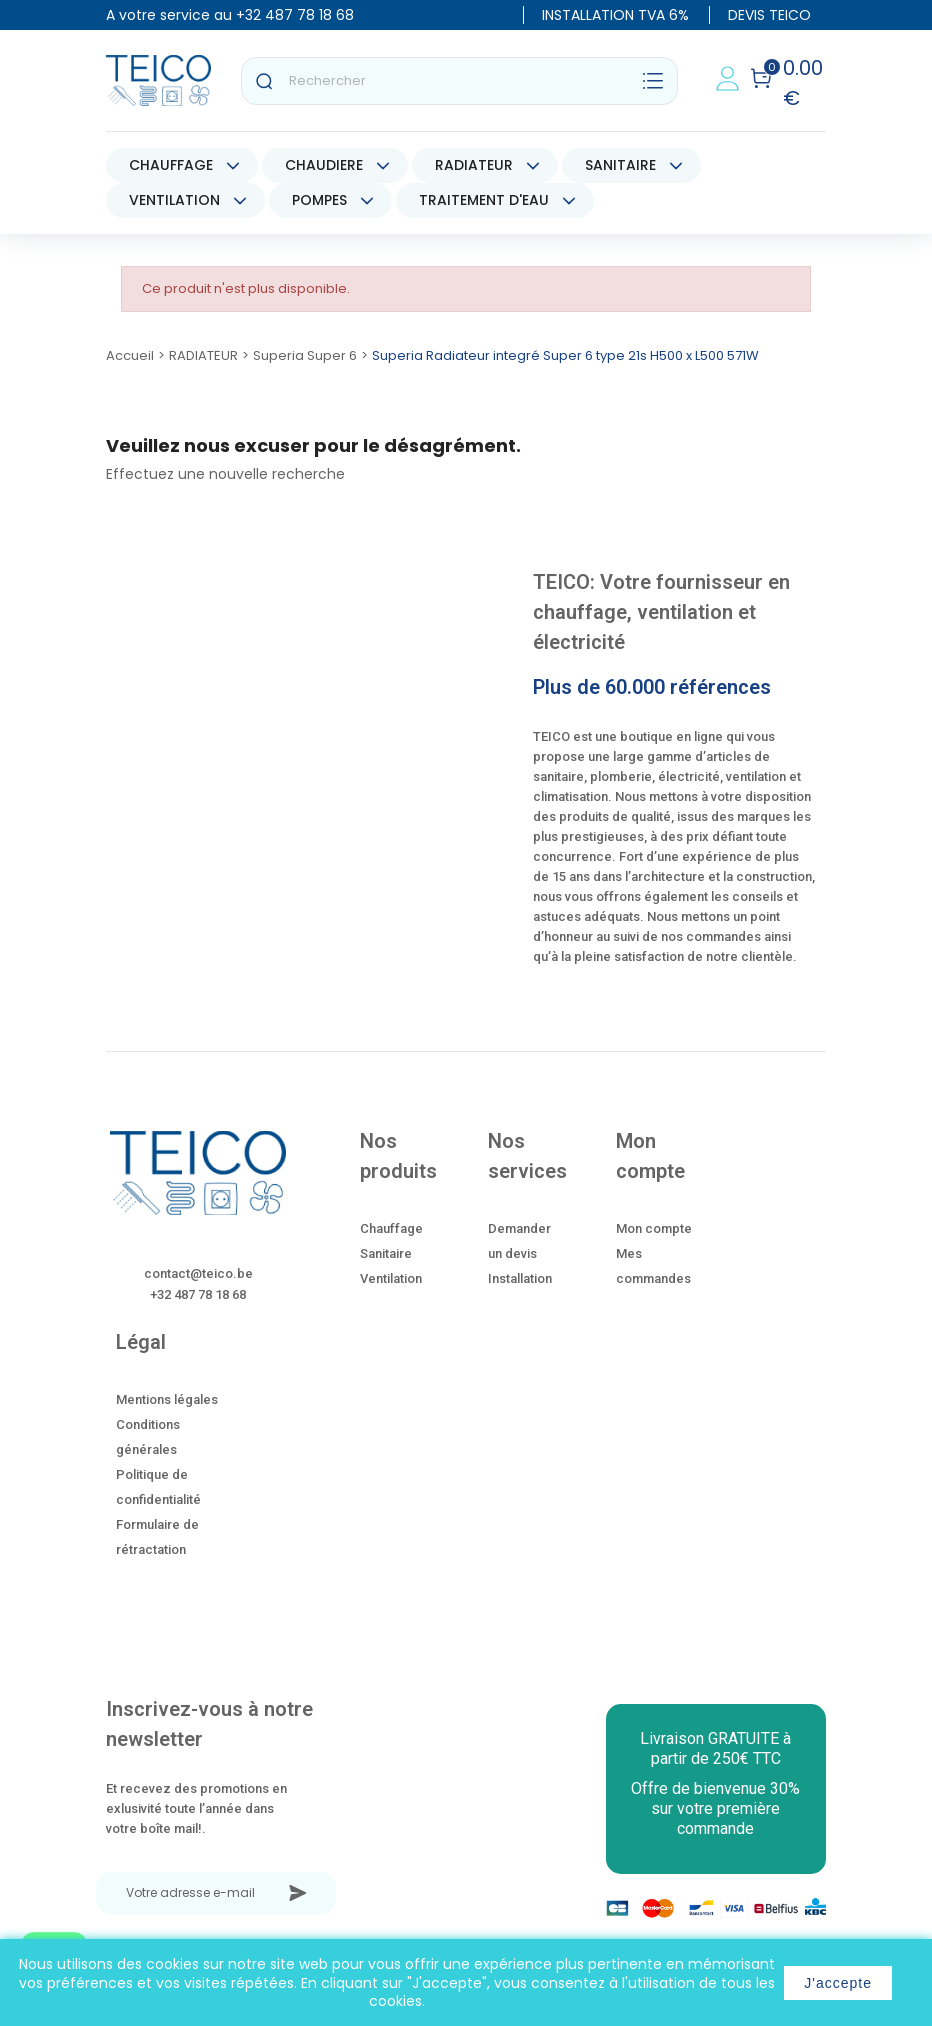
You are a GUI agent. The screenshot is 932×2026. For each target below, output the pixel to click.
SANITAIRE (620, 165)
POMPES (319, 200)
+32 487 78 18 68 (295, 15)
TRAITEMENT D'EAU (484, 200)
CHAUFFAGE (171, 165)
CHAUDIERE (324, 165)
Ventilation (391, 1278)
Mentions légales (167, 1399)
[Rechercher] (459, 81)
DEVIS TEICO (769, 15)
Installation (520, 1278)
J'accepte (838, 1983)
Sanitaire (386, 1253)
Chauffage (391, 1228)
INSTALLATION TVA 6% (615, 15)
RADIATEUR (474, 165)
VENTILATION (174, 200)
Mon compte (654, 1228)
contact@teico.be (198, 1273)
